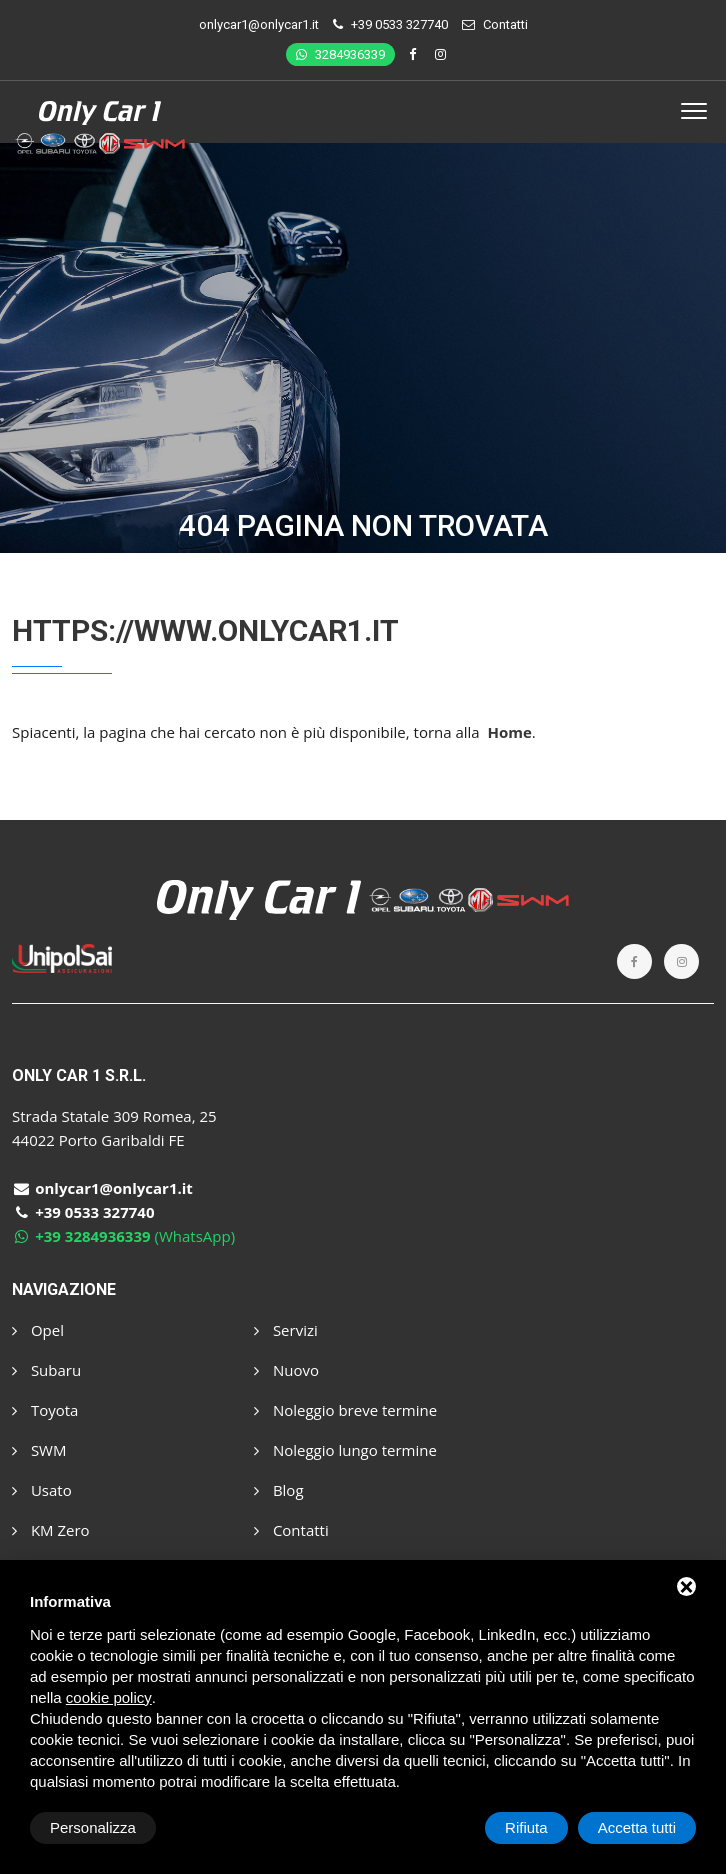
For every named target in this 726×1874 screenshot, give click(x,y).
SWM (39, 1450)
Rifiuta (526, 1827)
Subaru (46, 1370)
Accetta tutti (637, 1827)
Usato (42, 1490)
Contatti (505, 24)
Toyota (45, 1410)
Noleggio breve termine (345, 1410)
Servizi (286, 1330)
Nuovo (286, 1370)
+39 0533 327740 (399, 24)
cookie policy (109, 1697)
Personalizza (93, 1827)
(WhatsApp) (123, 1236)
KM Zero (51, 1530)
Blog (279, 1490)
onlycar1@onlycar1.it (259, 24)
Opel (38, 1330)
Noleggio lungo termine (345, 1450)
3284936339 (340, 54)
